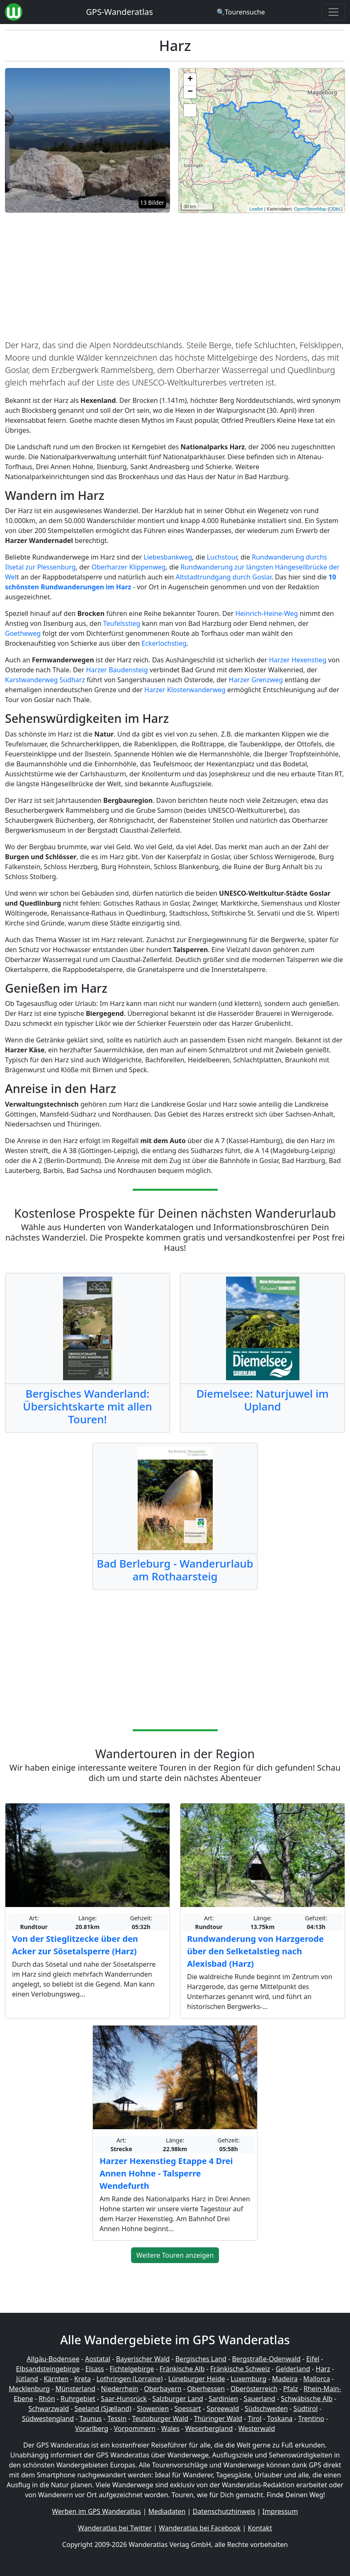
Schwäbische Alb (306, 2398)
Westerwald (256, 2428)
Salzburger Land (177, 2398)
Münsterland (75, 2388)
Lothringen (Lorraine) (129, 2378)
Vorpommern (135, 2428)
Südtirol (306, 2408)
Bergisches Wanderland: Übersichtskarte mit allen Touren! (87, 1406)
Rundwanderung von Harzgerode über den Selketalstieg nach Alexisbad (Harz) (255, 1951)
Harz (323, 2368)
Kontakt (260, 2527)
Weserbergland (209, 2428)
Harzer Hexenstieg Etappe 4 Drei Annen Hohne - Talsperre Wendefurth (166, 2173)
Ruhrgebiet (78, 2398)
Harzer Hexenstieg (297, 659)
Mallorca (316, 2378)
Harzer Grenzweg (256, 679)
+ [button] (190, 79)
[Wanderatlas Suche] (240, 12)
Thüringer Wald (218, 2418)
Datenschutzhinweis (224, 2511)
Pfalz (290, 2388)
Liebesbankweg (167, 557)
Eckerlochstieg (164, 643)
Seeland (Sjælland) (103, 2408)
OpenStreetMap (310, 208)
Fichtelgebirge (131, 2368)
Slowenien (153, 2408)
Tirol (254, 2418)
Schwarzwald (49, 2408)
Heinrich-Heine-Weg (266, 613)
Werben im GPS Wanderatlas (96, 2511)
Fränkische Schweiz (240, 2368)
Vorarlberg (91, 2428)
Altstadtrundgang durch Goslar (223, 577)
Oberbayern (162, 2388)
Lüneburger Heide (196, 2378)
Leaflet (256, 208)
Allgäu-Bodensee (53, 2358)
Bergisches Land (200, 2358)
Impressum (280, 2511)
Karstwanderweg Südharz (45, 679)
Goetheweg (23, 633)
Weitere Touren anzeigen (175, 2255)
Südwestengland (48, 2418)
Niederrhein (119, 2388)
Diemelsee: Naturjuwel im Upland (262, 1400)
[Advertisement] (175, 278)
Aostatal (97, 2358)
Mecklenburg (29, 2388)
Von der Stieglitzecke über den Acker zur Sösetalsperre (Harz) (75, 1945)
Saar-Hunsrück (124, 2398)
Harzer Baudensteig (117, 669)
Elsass (94, 2368)
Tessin (116, 2418)
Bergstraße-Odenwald (266, 2358)
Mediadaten (166, 2511)
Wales (170, 2428)
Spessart (188, 2408)
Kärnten (56, 2378)
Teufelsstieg (121, 623)
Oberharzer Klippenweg (129, 567)
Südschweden (266, 2408)
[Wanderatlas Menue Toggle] (333, 12)
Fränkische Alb (182, 2368)
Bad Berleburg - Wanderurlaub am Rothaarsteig (175, 1570)
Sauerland (259, 2398)
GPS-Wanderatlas (119, 11)
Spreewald (223, 2408)
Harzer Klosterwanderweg (185, 689)
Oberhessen (206, 2388)
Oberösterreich (254, 2388)
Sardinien (223, 2398)
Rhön (47, 2398)
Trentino (311, 2418)
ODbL (335, 208)
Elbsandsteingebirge (48, 2368)
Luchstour (222, 557)
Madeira (285, 2378)
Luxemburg (248, 2378)
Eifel (312, 2358)
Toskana (280, 2418)
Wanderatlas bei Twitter (115, 2527)
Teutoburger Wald (160, 2418)
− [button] (190, 92)
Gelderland (293, 2368)
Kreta (82, 2378)
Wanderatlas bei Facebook (200, 2527)
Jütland (27, 2378)
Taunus (91, 2418)
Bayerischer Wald (143, 2358)
